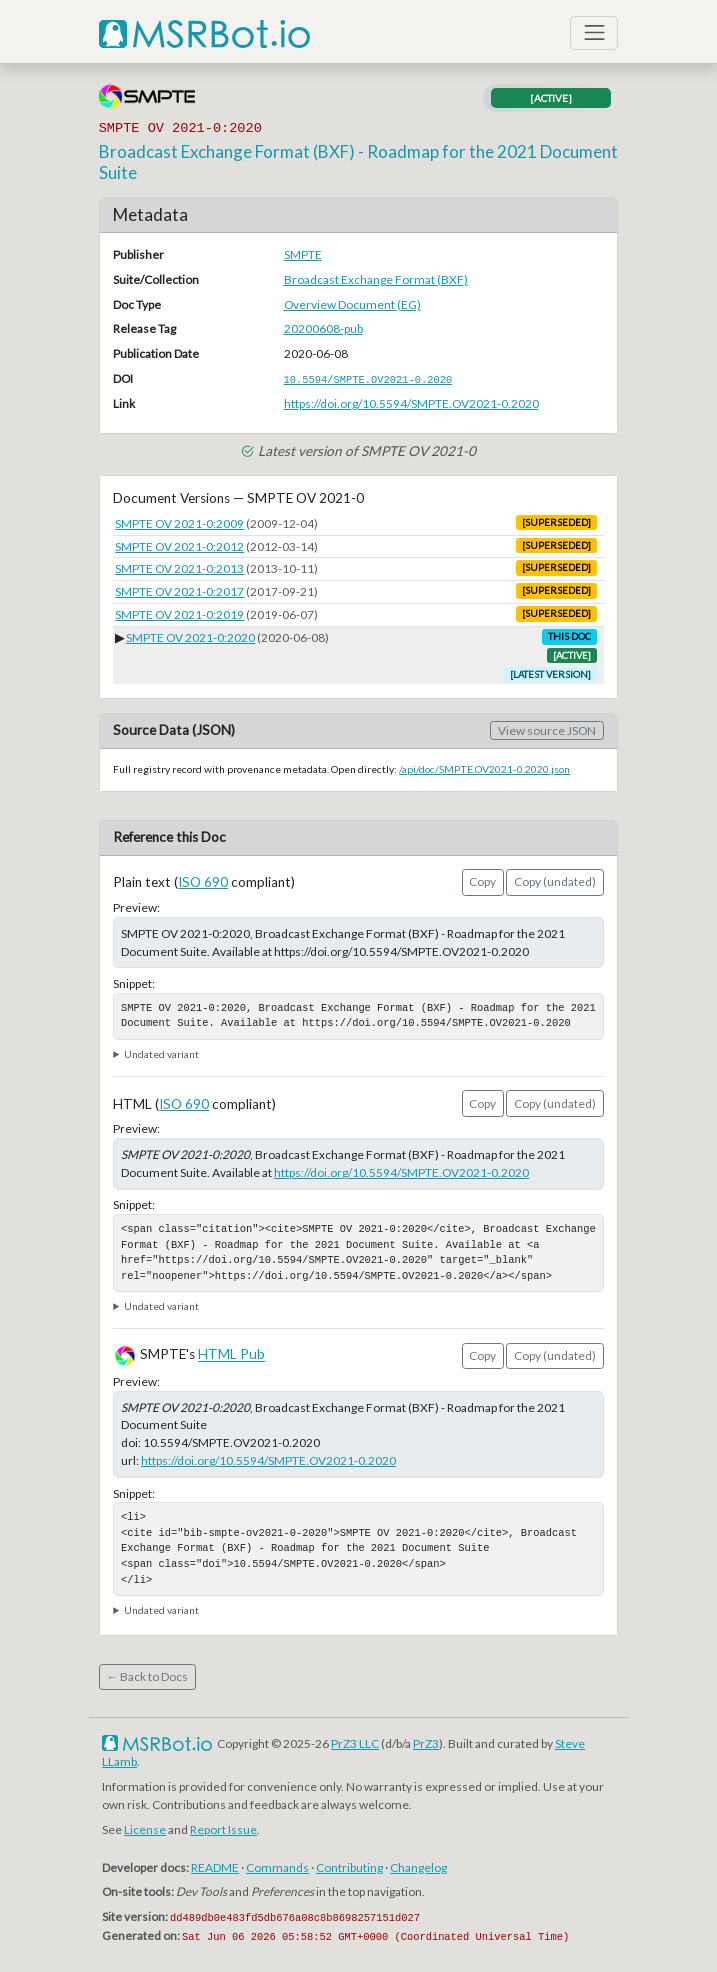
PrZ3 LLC (355, 1743)
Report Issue (223, 1829)
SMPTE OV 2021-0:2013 (179, 568)
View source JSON (547, 730)
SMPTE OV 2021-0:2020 (190, 637)
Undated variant (161, 1054)
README (215, 1867)
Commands (277, 1867)
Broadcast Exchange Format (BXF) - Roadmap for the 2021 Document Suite (358, 161)
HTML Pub (231, 1355)
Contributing (349, 1867)
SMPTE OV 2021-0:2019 (179, 614)
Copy (482, 881)
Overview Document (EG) (352, 304)
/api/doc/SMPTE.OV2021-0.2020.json (484, 769)
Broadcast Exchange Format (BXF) (376, 279)
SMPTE (303, 254)
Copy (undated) (555, 881)
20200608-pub (323, 328)
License (145, 1829)
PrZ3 (426, 1743)
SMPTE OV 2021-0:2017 (179, 591)
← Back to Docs (147, 1676)
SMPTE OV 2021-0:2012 (179, 546)
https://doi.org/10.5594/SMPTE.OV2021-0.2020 (411, 403)
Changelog (418, 1867)
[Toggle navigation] (594, 33)
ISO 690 (203, 882)
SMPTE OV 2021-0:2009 (179, 523)
